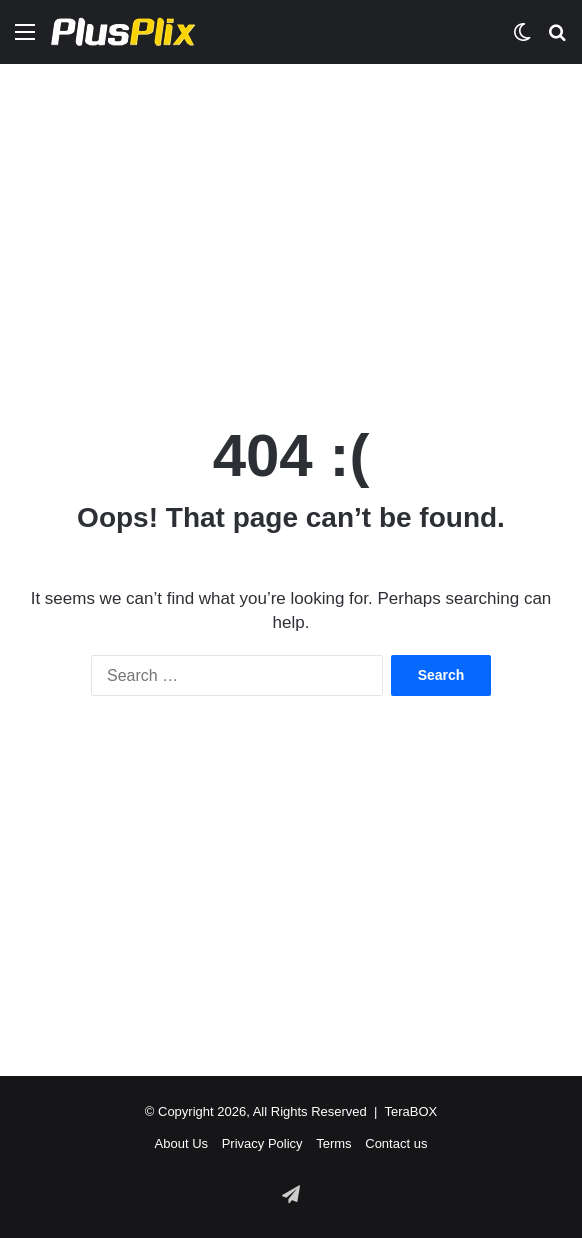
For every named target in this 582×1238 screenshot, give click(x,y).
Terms (333, 1143)
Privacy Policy (262, 1143)
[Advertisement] (291, 224)
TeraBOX (410, 1111)
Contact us (396, 1143)
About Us (181, 1143)
